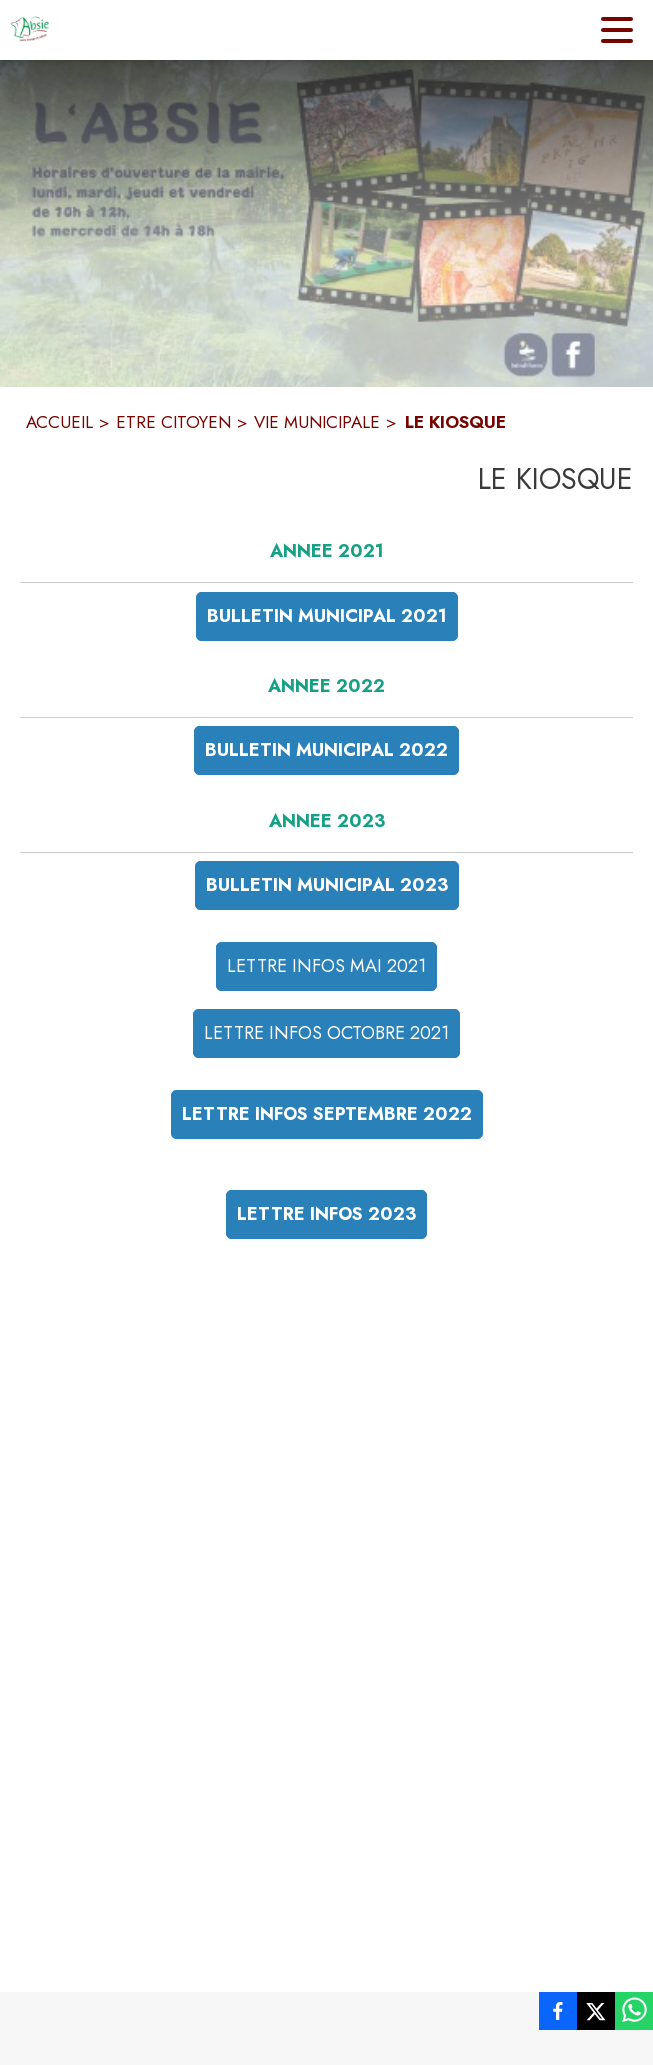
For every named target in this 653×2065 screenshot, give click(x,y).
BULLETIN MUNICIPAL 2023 (327, 885)
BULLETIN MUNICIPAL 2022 (326, 750)
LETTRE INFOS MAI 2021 (326, 966)
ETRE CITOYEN (173, 422)
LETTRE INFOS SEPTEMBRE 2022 (327, 1114)
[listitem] (558, 2015)
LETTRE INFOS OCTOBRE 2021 (326, 1033)
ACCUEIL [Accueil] (59, 422)
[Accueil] (30, 30)
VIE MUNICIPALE (317, 422)
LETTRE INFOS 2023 (326, 1214)
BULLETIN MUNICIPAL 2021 (327, 616)
